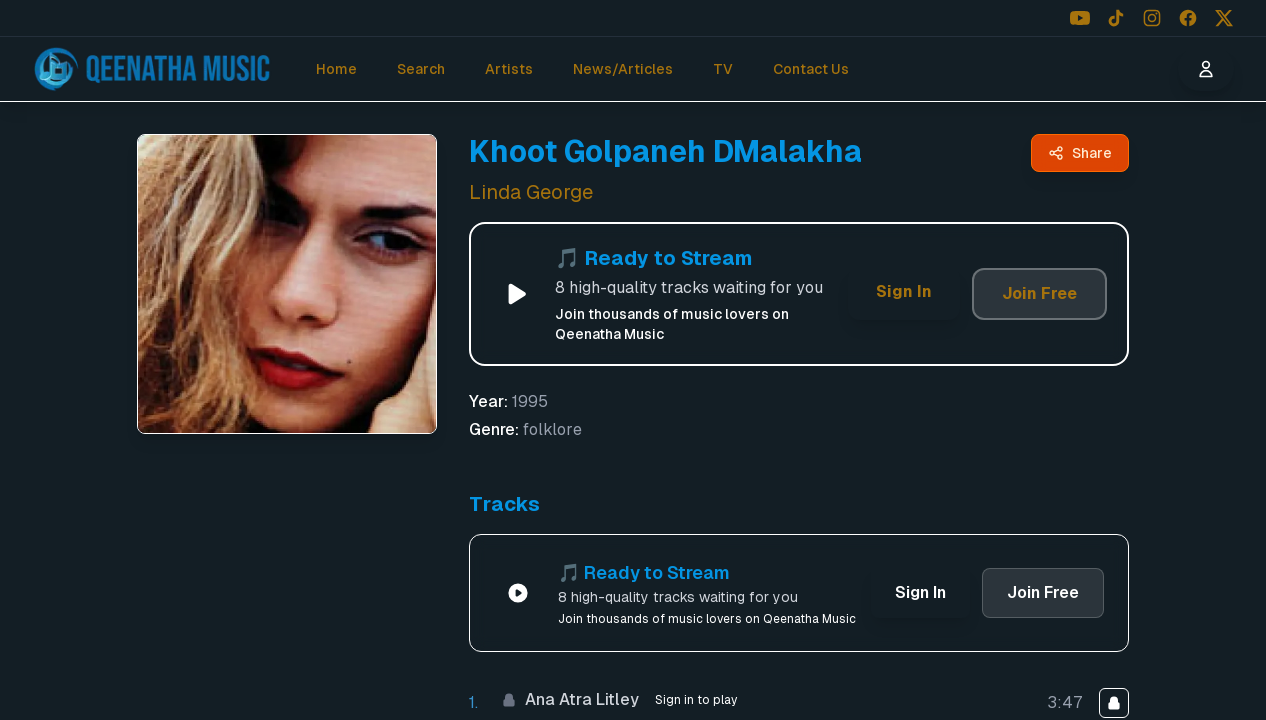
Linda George (531, 192)
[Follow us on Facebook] (1188, 18)
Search (421, 69)
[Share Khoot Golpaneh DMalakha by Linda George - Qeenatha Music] (1080, 153)
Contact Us (811, 69)
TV (723, 69)
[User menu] (1206, 69)
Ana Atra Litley (570, 699)
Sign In (904, 291)
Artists (509, 69)
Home (336, 69)
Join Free (1039, 293)
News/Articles (623, 69)
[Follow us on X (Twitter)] (1224, 18)
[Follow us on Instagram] (1152, 18)
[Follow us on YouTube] (1080, 18)
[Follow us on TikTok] (1116, 18)
